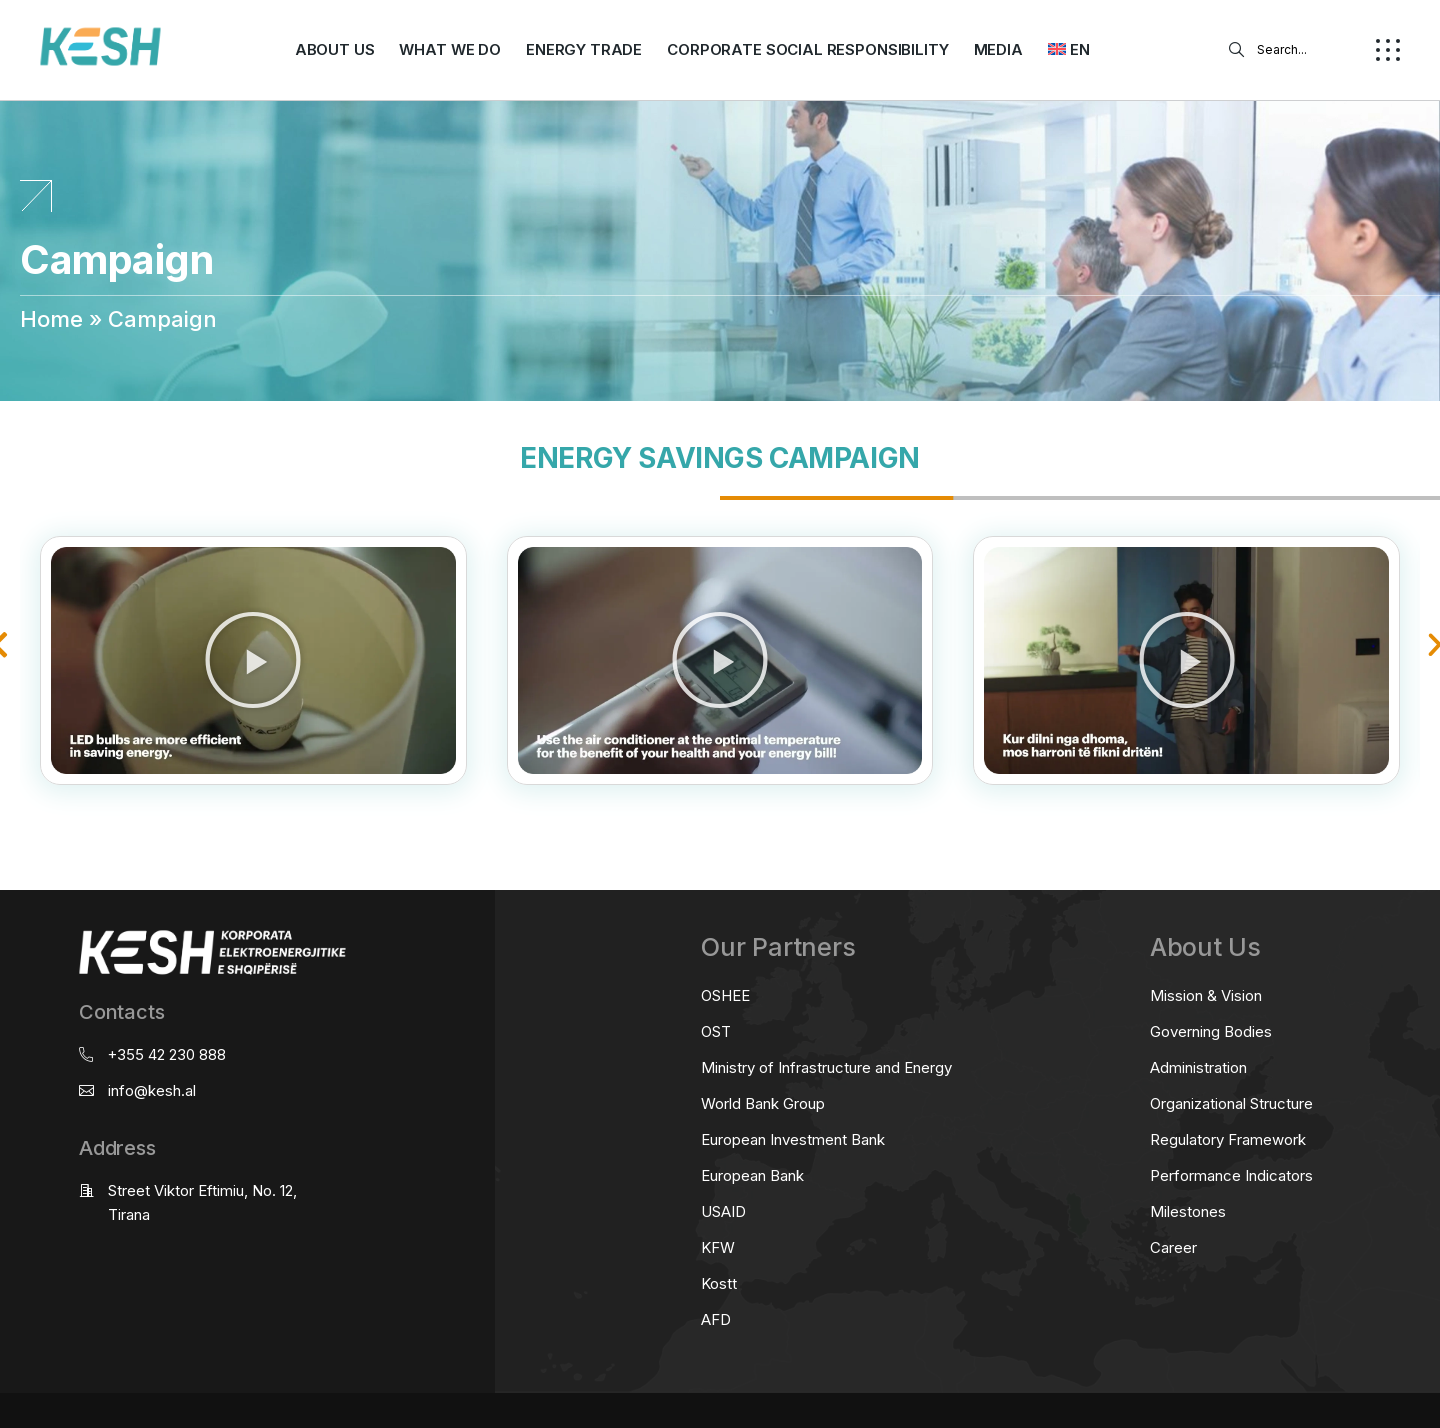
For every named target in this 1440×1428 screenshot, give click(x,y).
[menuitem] (1069, 50)
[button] (253, 660)
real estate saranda (7, 843)
